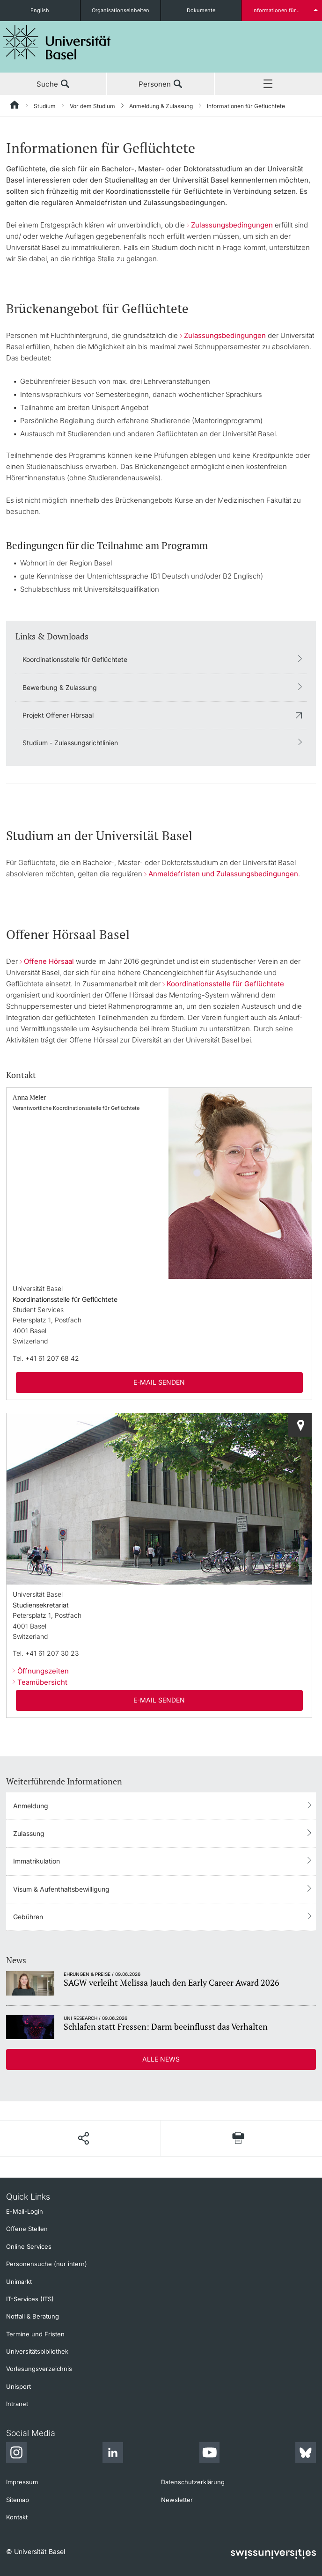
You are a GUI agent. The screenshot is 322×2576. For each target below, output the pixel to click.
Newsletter (177, 2499)
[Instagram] (16, 2454)
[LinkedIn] (112, 2454)
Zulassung (28, 1833)
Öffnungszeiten (43, 1670)
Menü (268, 84)
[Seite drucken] (238, 2138)
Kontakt (17, 2517)
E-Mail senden (159, 1382)
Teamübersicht (42, 1682)
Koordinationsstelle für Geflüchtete (74, 659)
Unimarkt (19, 2281)
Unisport (18, 2386)
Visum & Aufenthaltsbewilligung (61, 1889)
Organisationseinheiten (120, 10)
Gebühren (28, 1917)
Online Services (28, 2246)
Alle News (161, 2059)
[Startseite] (15, 106)
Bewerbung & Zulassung (59, 687)
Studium (45, 106)
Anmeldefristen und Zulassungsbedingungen (223, 873)
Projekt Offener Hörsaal (58, 715)
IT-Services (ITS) (30, 2299)
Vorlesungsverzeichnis (39, 2368)
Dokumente (201, 10)
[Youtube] (209, 2454)
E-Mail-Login (24, 2211)
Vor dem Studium (92, 106)
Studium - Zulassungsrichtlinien (70, 743)
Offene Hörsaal (49, 961)
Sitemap (17, 2499)
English (39, 10)
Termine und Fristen (35, 2334)
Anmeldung (30, 1806)
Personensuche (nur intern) (46, 2264)
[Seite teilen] (83, 2138)
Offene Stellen (27, 2228)
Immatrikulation (36, 1861)
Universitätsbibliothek (37, 2351)
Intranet (17, 2403)
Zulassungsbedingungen (232, 224)
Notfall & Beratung (32, 2316)
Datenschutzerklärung (193, 2482)
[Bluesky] (305, 2454)
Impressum (22, 2482)
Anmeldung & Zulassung (161, 106)
